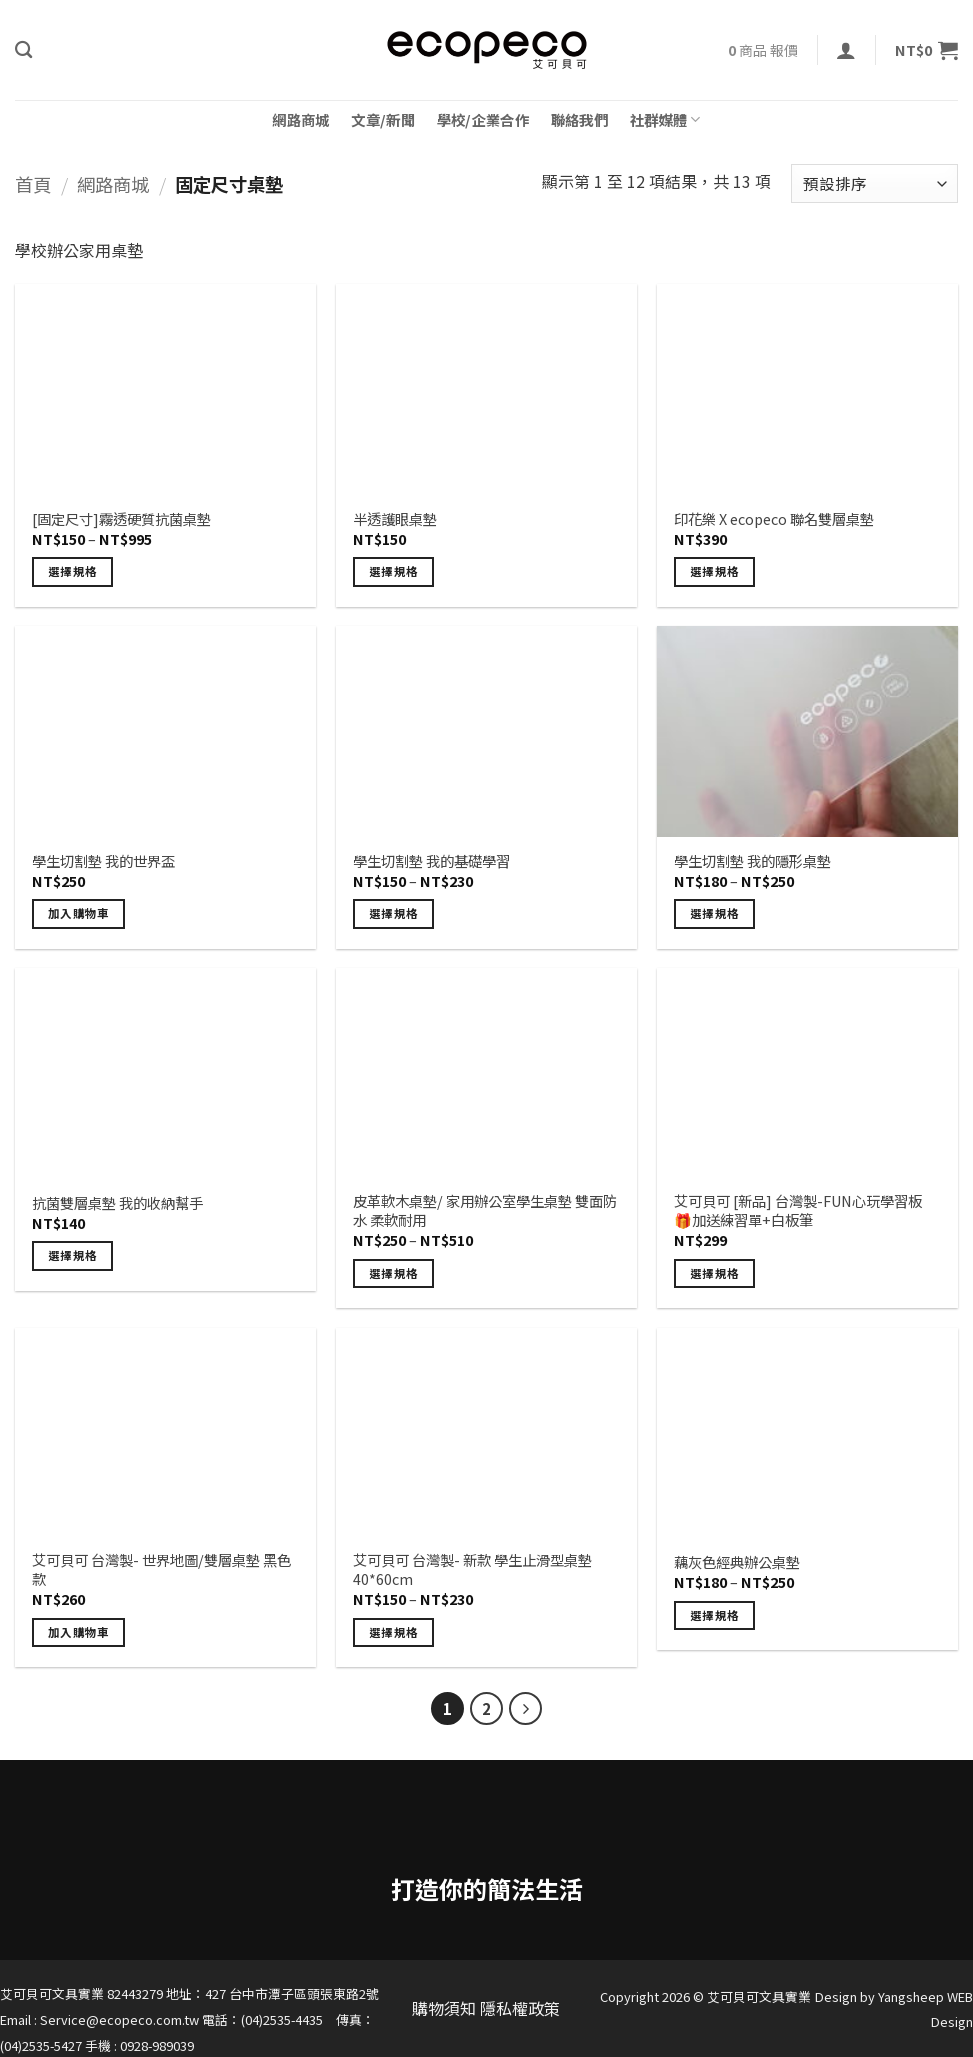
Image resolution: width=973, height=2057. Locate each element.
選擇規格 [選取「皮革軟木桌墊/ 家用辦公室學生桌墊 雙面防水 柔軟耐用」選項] (393, 1273)
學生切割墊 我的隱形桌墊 (752, 861)
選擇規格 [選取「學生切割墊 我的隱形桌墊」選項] (714, 913)
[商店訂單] (874, 183)
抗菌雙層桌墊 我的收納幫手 (117, 1203)
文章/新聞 (382, 119)
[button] (846, 50)
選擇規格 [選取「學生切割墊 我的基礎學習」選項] (393, 913)
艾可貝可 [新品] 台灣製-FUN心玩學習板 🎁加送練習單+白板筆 (798, 1210)
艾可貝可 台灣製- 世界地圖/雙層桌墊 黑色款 (161, 1569)
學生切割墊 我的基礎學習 (431, 861)
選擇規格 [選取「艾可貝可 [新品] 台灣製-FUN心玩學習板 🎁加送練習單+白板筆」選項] (714, 1273)
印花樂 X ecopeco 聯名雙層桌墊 (774, 519)
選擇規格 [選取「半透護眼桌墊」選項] (393, 571)
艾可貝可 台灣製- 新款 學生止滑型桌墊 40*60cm (472, 1569)
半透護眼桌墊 (395, 519)
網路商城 (300, 119)
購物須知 (444, 2008)
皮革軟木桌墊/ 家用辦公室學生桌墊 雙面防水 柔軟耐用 (485, 1210)
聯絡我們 (579, 119)
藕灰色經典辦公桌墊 (737, 1562)
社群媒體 (665, 119)
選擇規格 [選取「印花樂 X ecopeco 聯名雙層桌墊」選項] (714, 571)
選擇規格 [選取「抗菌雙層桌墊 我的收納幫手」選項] (72, 1255)
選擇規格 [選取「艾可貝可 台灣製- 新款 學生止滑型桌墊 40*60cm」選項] (393, 1632)
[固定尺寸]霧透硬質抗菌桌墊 (121, 519)
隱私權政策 (520, 2008)
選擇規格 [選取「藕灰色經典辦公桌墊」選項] (714, 1615)
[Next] (526, 1709)
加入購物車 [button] (79, 913)
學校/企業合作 (483, 119)
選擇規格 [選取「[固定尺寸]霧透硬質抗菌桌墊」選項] (72, 571)
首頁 (33, 184)
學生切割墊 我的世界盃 (103, 861)
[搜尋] (23, 50)
